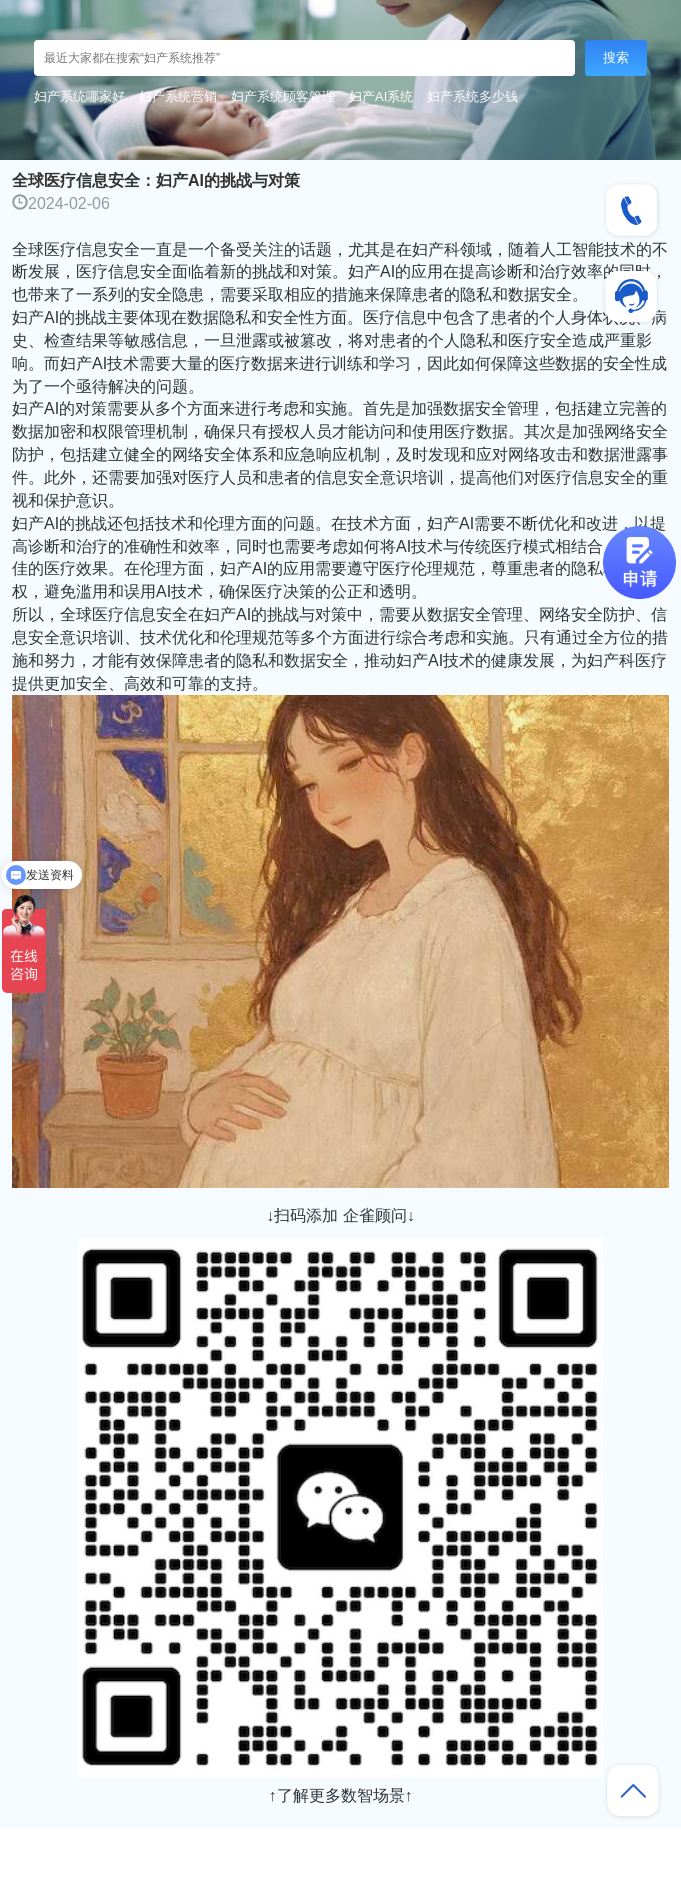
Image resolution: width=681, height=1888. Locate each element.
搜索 (616, 57)
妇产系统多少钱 (472, 96)
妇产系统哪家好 (79, 96)
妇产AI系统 (381, 96)
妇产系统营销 (178, 96)
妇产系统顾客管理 (283, 96)
